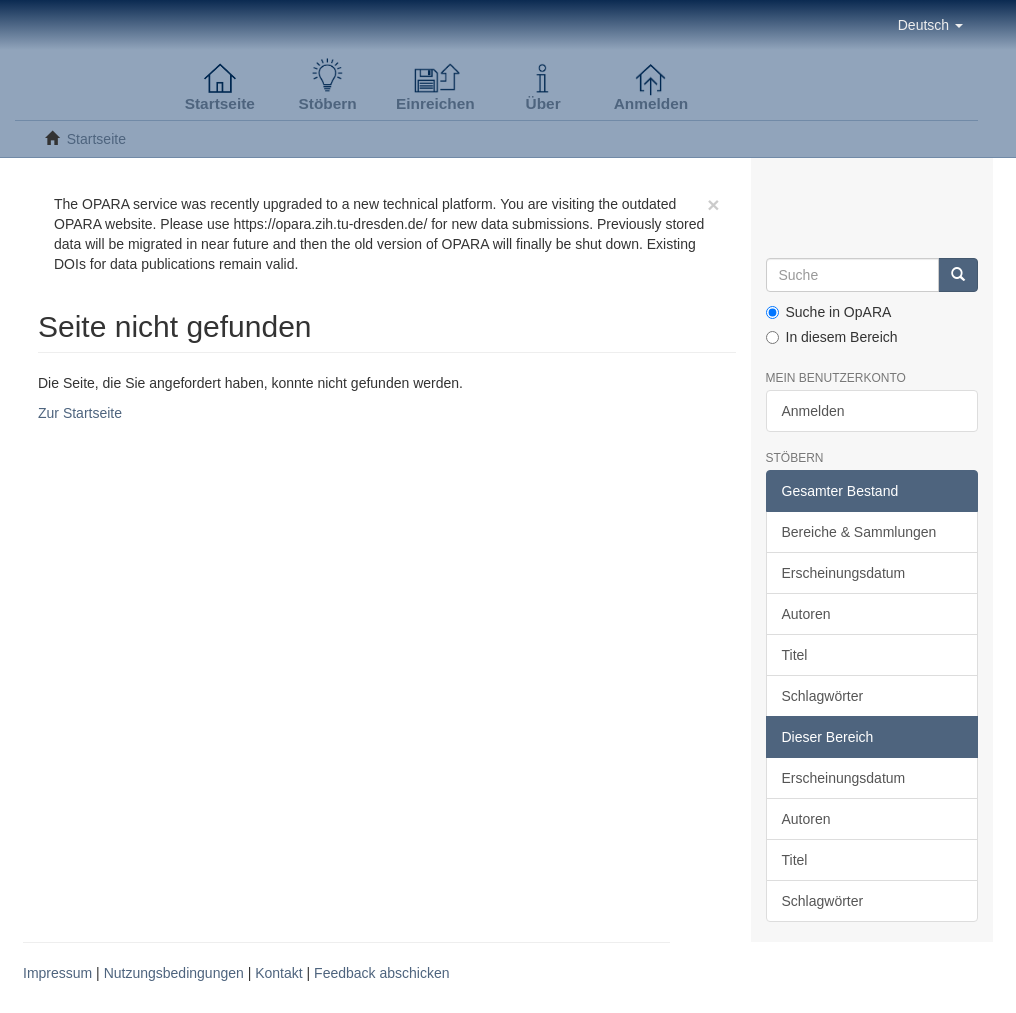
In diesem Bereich (832, 337)
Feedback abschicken (381, 973)
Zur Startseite (80, 413)
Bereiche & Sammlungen (859, 532)
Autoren (806, 614)
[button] (930, 25)
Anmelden (813, 411)
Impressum (57, 973)
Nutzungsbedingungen (174, 973)
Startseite (96, 139)
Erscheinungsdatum (844, 573)
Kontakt (278, 973)
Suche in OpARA (829, 312)
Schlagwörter (823, 696)
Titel (795, 655)
